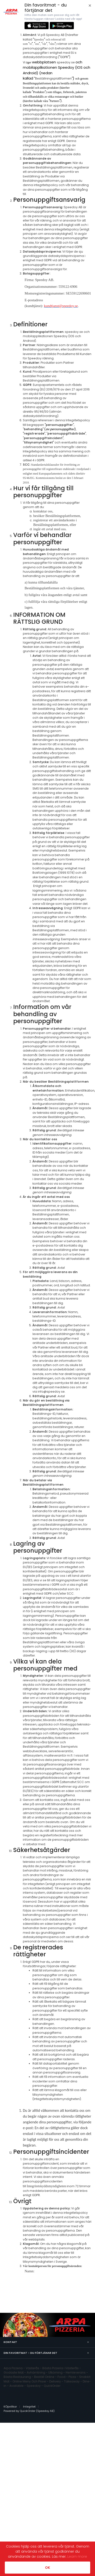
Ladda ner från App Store (37, 25)
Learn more (77, 2556)
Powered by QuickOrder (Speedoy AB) (29, 2411)
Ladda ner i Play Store (62, 25)
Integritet (29, 2406)
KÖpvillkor (10, 2406)
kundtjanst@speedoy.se (61, 306)
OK (47, 2567)
